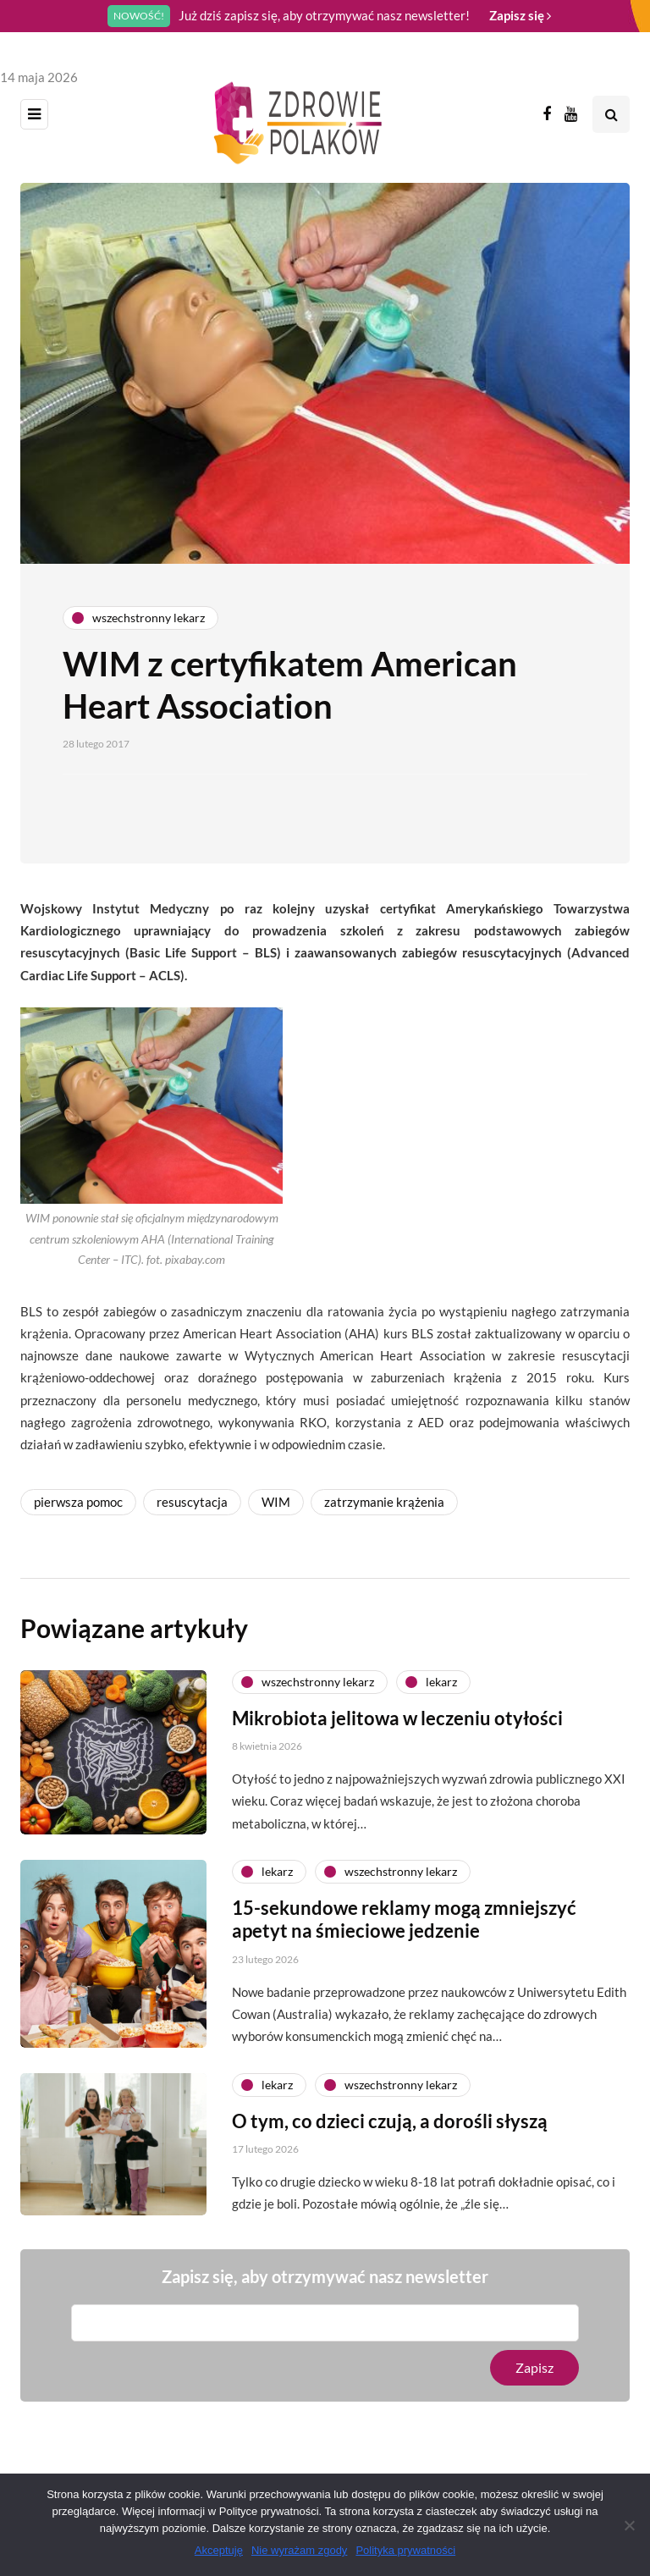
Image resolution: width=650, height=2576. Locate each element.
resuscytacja (192, 1501)
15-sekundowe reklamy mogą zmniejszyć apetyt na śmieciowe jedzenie (404, 1944)
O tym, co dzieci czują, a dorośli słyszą (390, 2145)
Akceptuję (219, 2550)
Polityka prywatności (405, 2550)
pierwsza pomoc (78, 1501)
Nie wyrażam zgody (299, 2550)
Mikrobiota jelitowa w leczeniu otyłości (397, 1742)
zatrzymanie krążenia (384, 1501)
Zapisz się (520, 15)
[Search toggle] (611, 114)
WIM (276, 1501)
